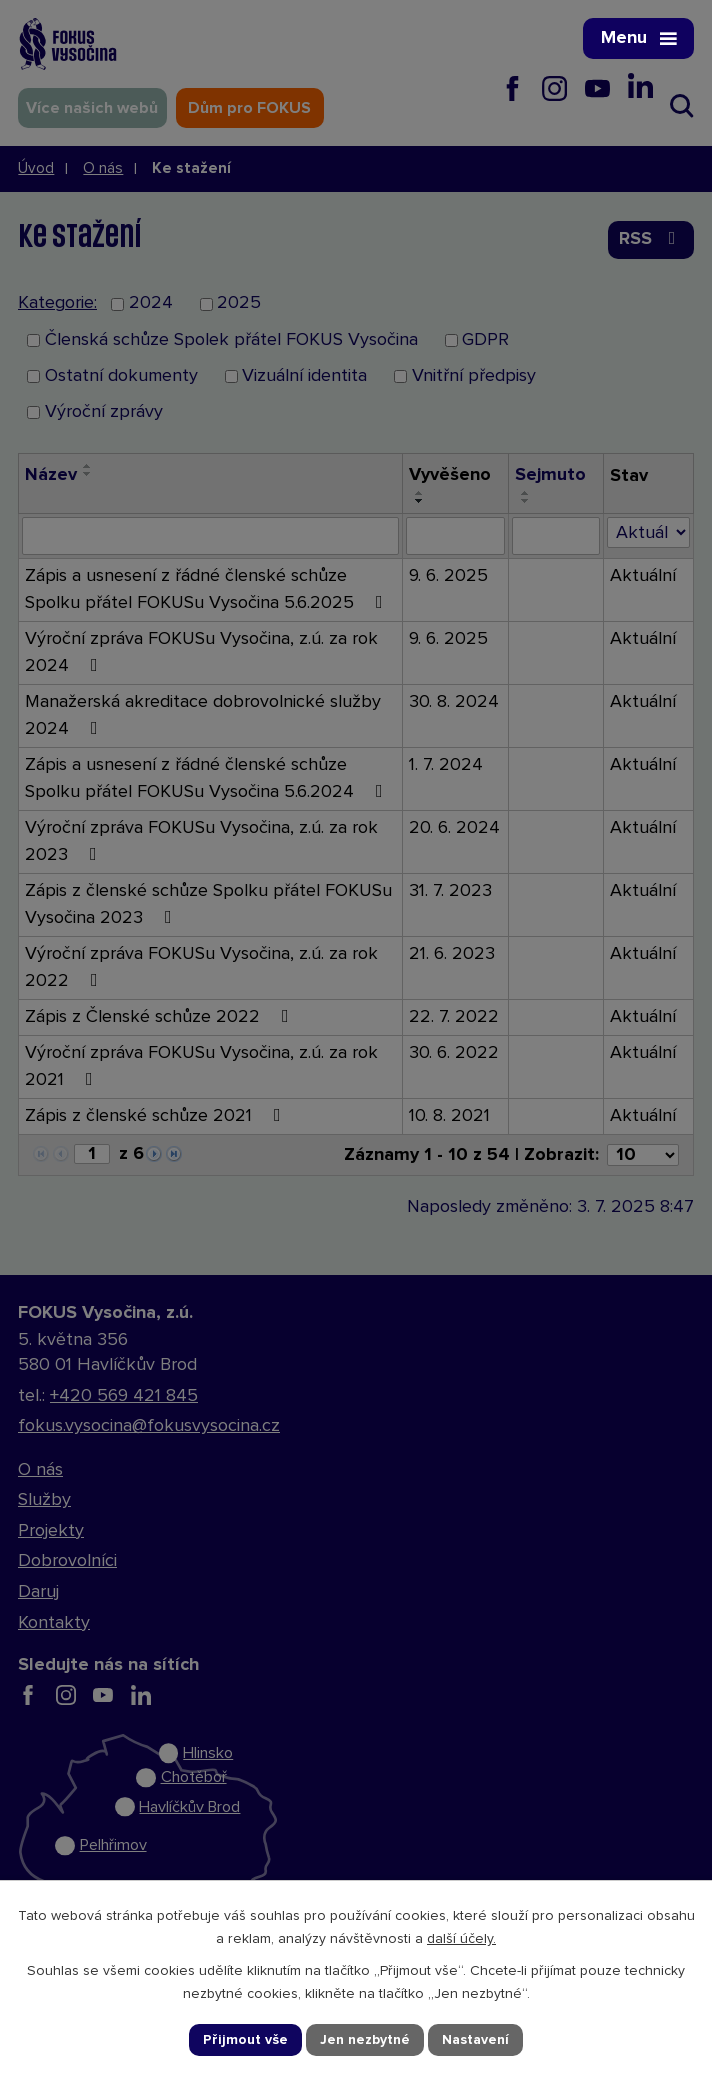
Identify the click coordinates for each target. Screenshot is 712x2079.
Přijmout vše (246, 2039)
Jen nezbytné (365, 2039)
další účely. (461, 1939)
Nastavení (475, 2039)
